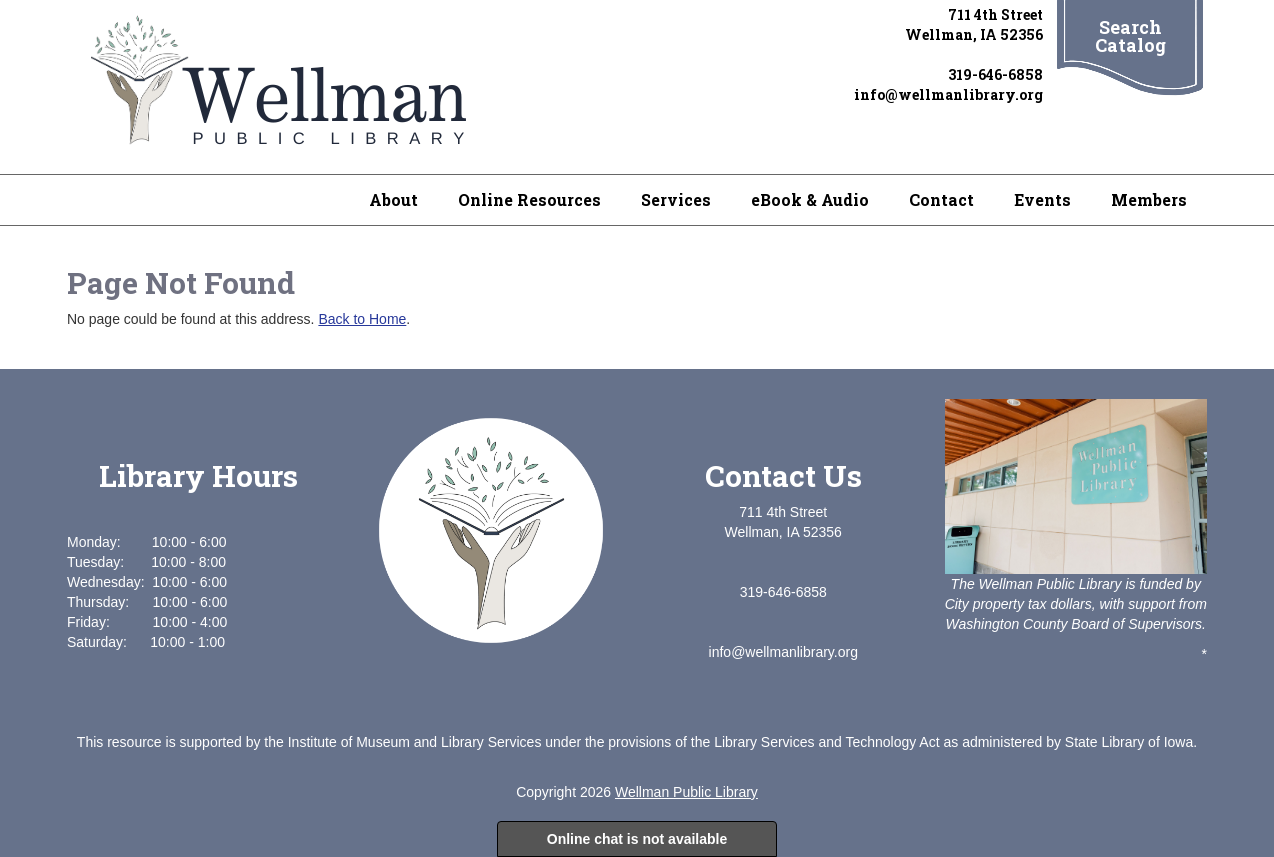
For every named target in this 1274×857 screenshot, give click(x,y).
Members (1149, 199)
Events (1042, 199)
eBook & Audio (810, 199)
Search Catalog (1130, 36)
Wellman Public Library (686, 792)
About (393, 199)
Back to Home (362, 319)
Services (676, 199)
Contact (941, 199)
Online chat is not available (637, 839)
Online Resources (529, 199)
